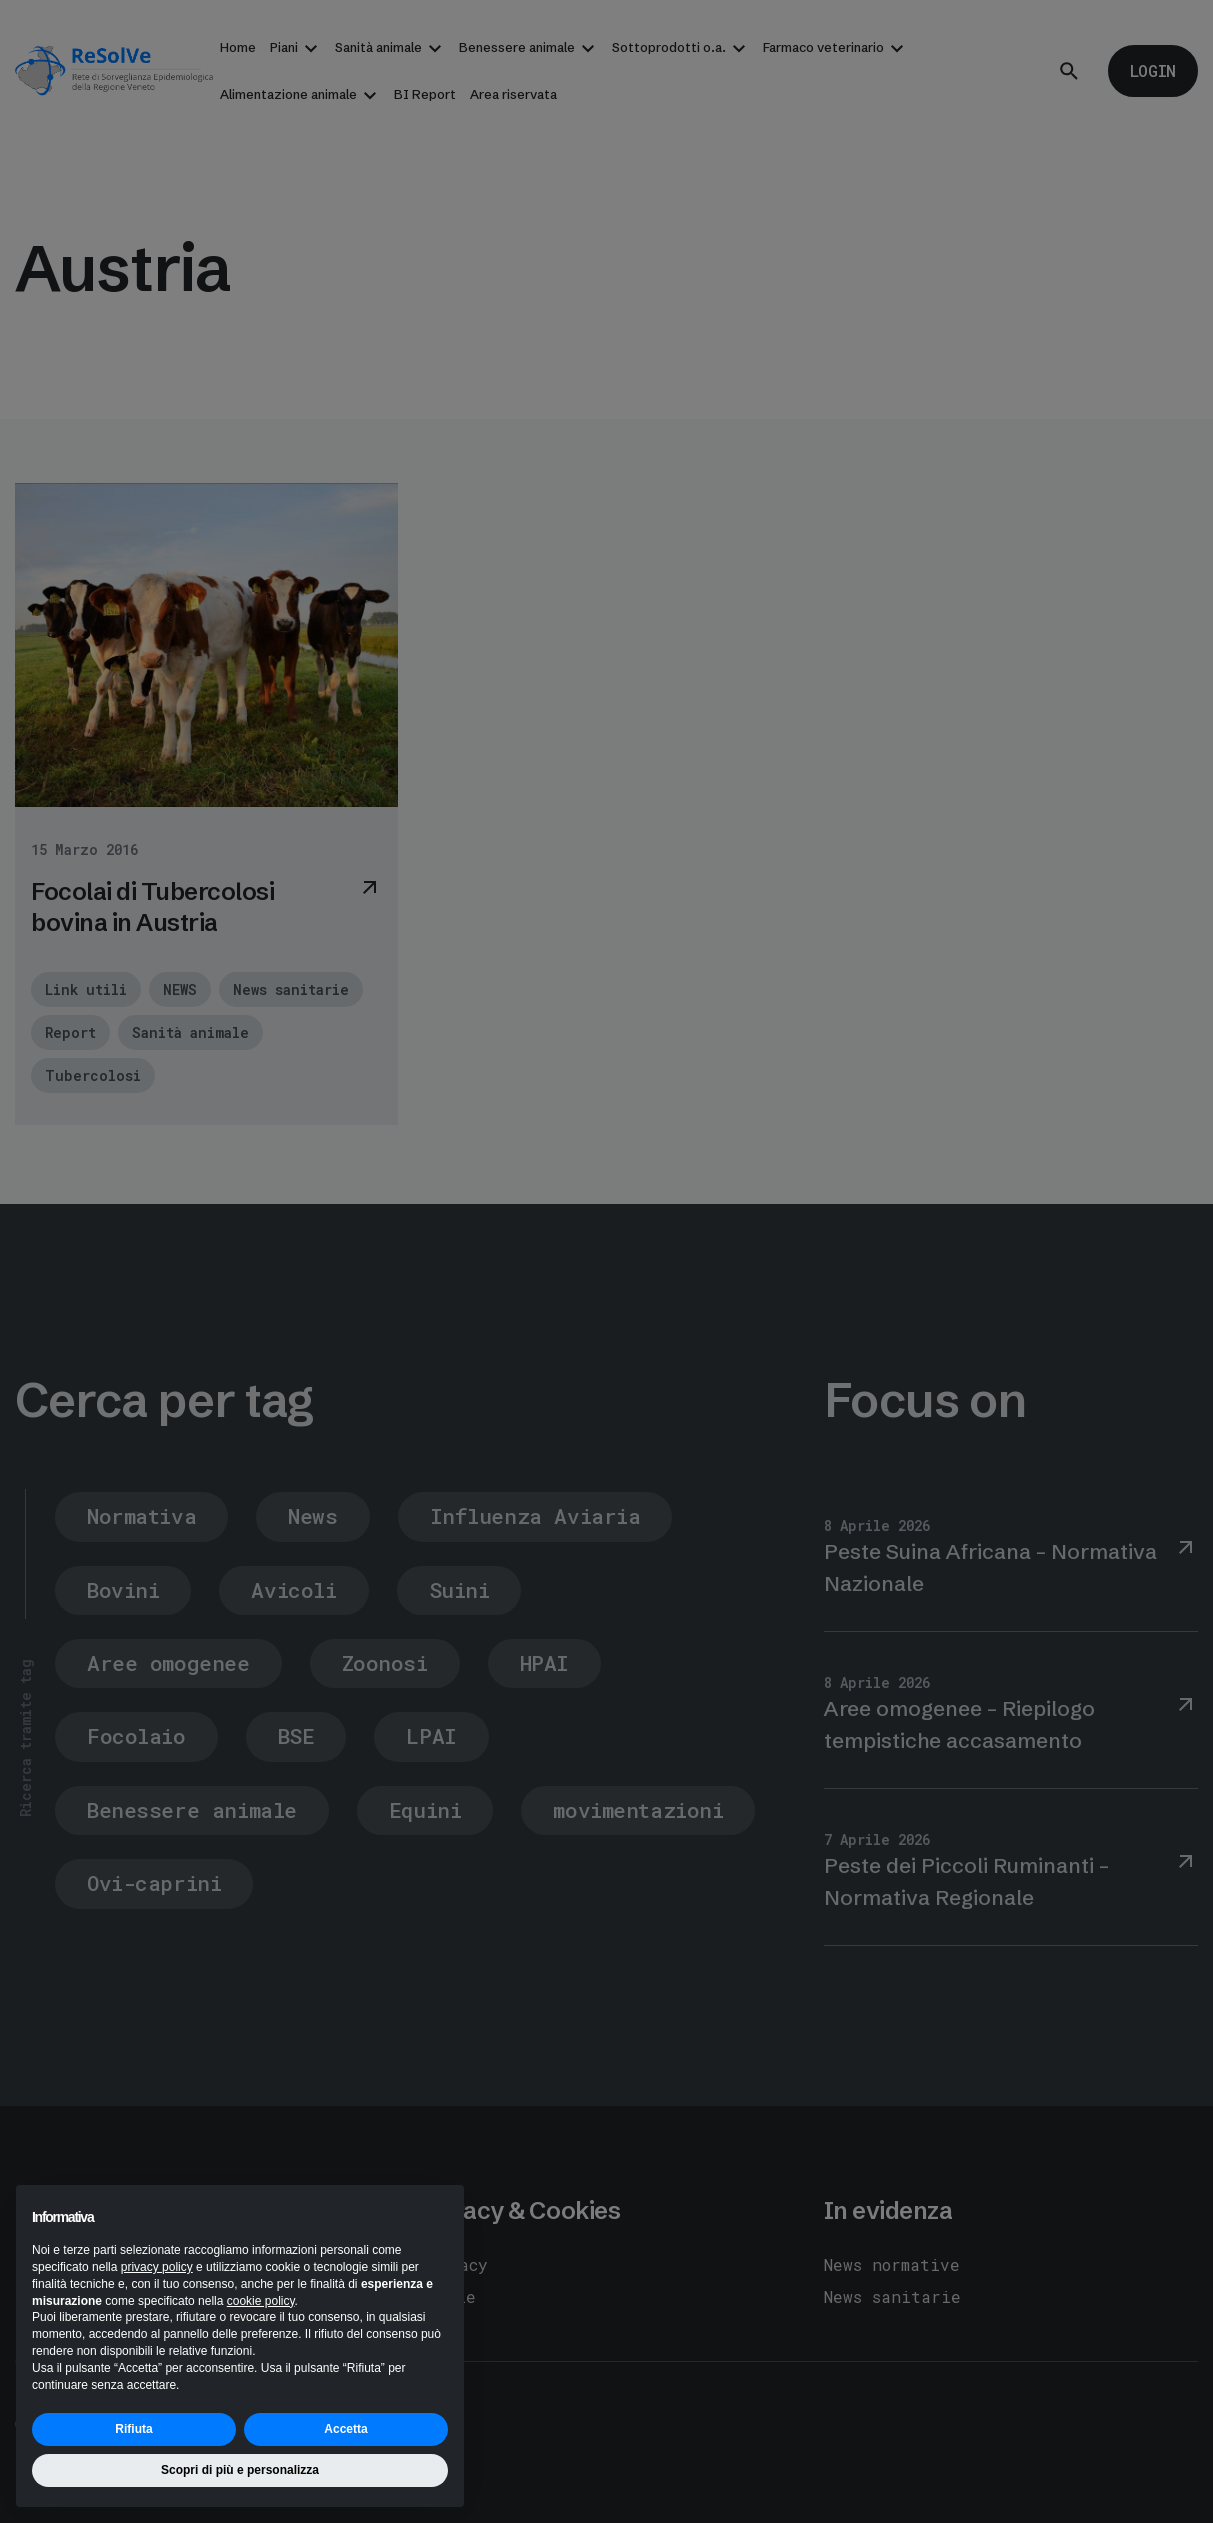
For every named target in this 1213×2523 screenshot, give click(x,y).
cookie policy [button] (261, 2301)
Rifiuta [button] (133, 2429)
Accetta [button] (345, 2429)
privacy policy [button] (157, 2267)
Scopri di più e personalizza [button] (240, 2470)
